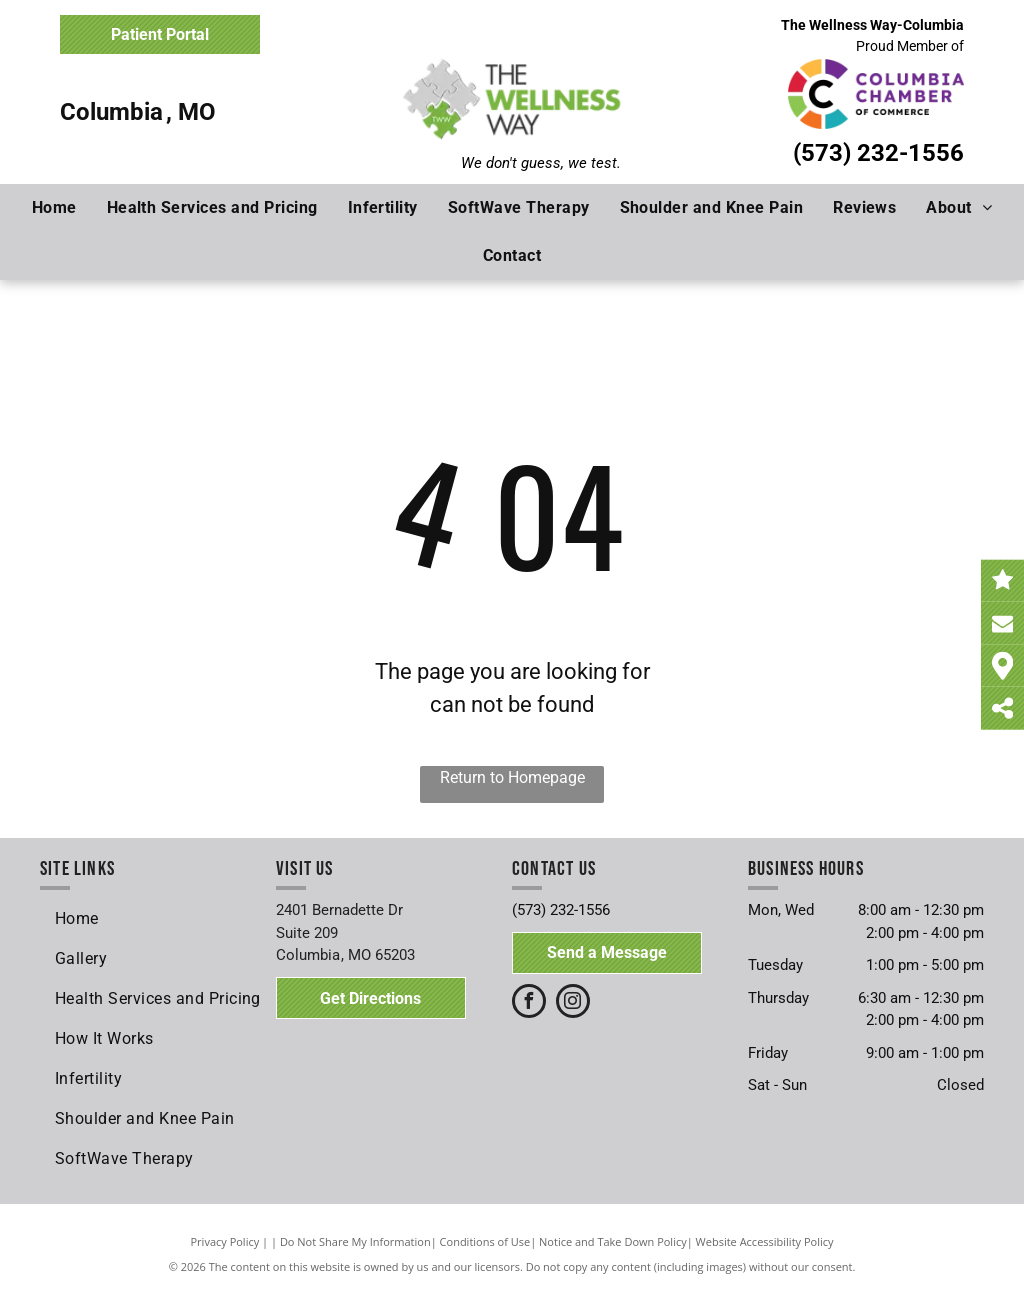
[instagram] (573, 1003)
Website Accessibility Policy (765, 1241)
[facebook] (529, 1003)
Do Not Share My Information (355, 1241)
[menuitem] (54, 208)
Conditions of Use (485, 1241)
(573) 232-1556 (878, 153)
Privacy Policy (225, 1241)
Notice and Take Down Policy (613, 1241)
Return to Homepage (512, 777)
